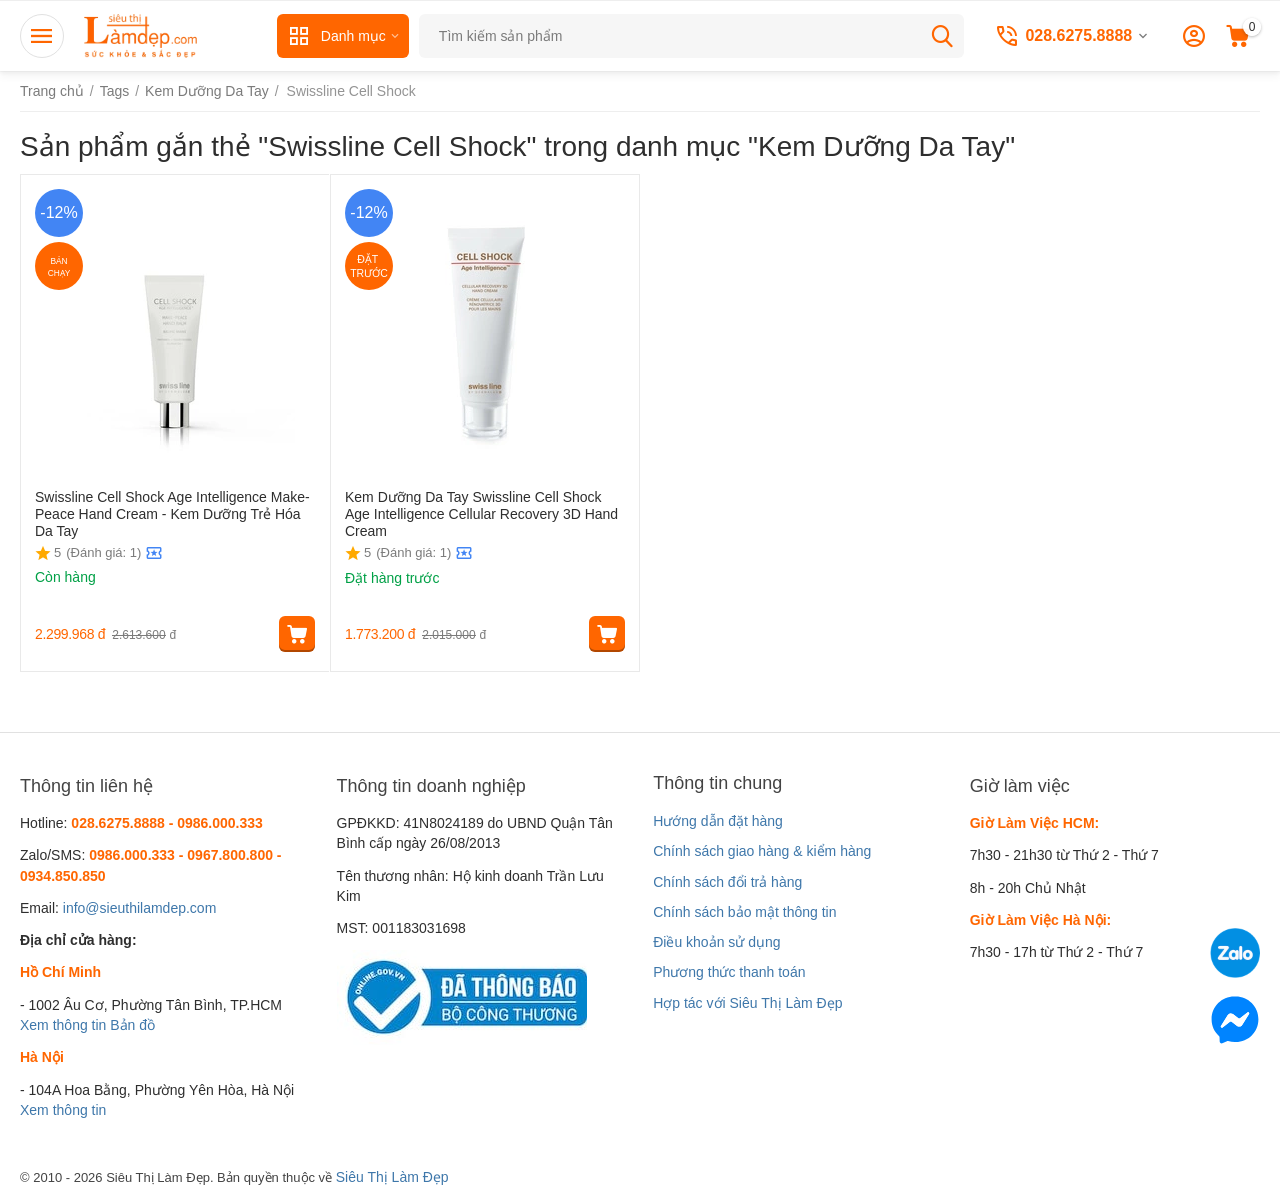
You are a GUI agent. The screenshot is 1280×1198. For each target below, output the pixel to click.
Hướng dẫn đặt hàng (718, 821)
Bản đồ (132, 1025)
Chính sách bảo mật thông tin (744, 912)
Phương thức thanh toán (729, 972)
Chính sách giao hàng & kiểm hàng (762, 851)
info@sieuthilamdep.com (140, 908)
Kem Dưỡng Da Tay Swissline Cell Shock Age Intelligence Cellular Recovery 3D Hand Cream (481, 514)
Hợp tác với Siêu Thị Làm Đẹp (747, 1003)
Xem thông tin (63, 1025)
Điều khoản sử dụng (716, 942)
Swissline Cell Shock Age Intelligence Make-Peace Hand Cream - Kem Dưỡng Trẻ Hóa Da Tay (172, 514)
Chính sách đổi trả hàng (727, 882)
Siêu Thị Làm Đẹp (392, 1177)
